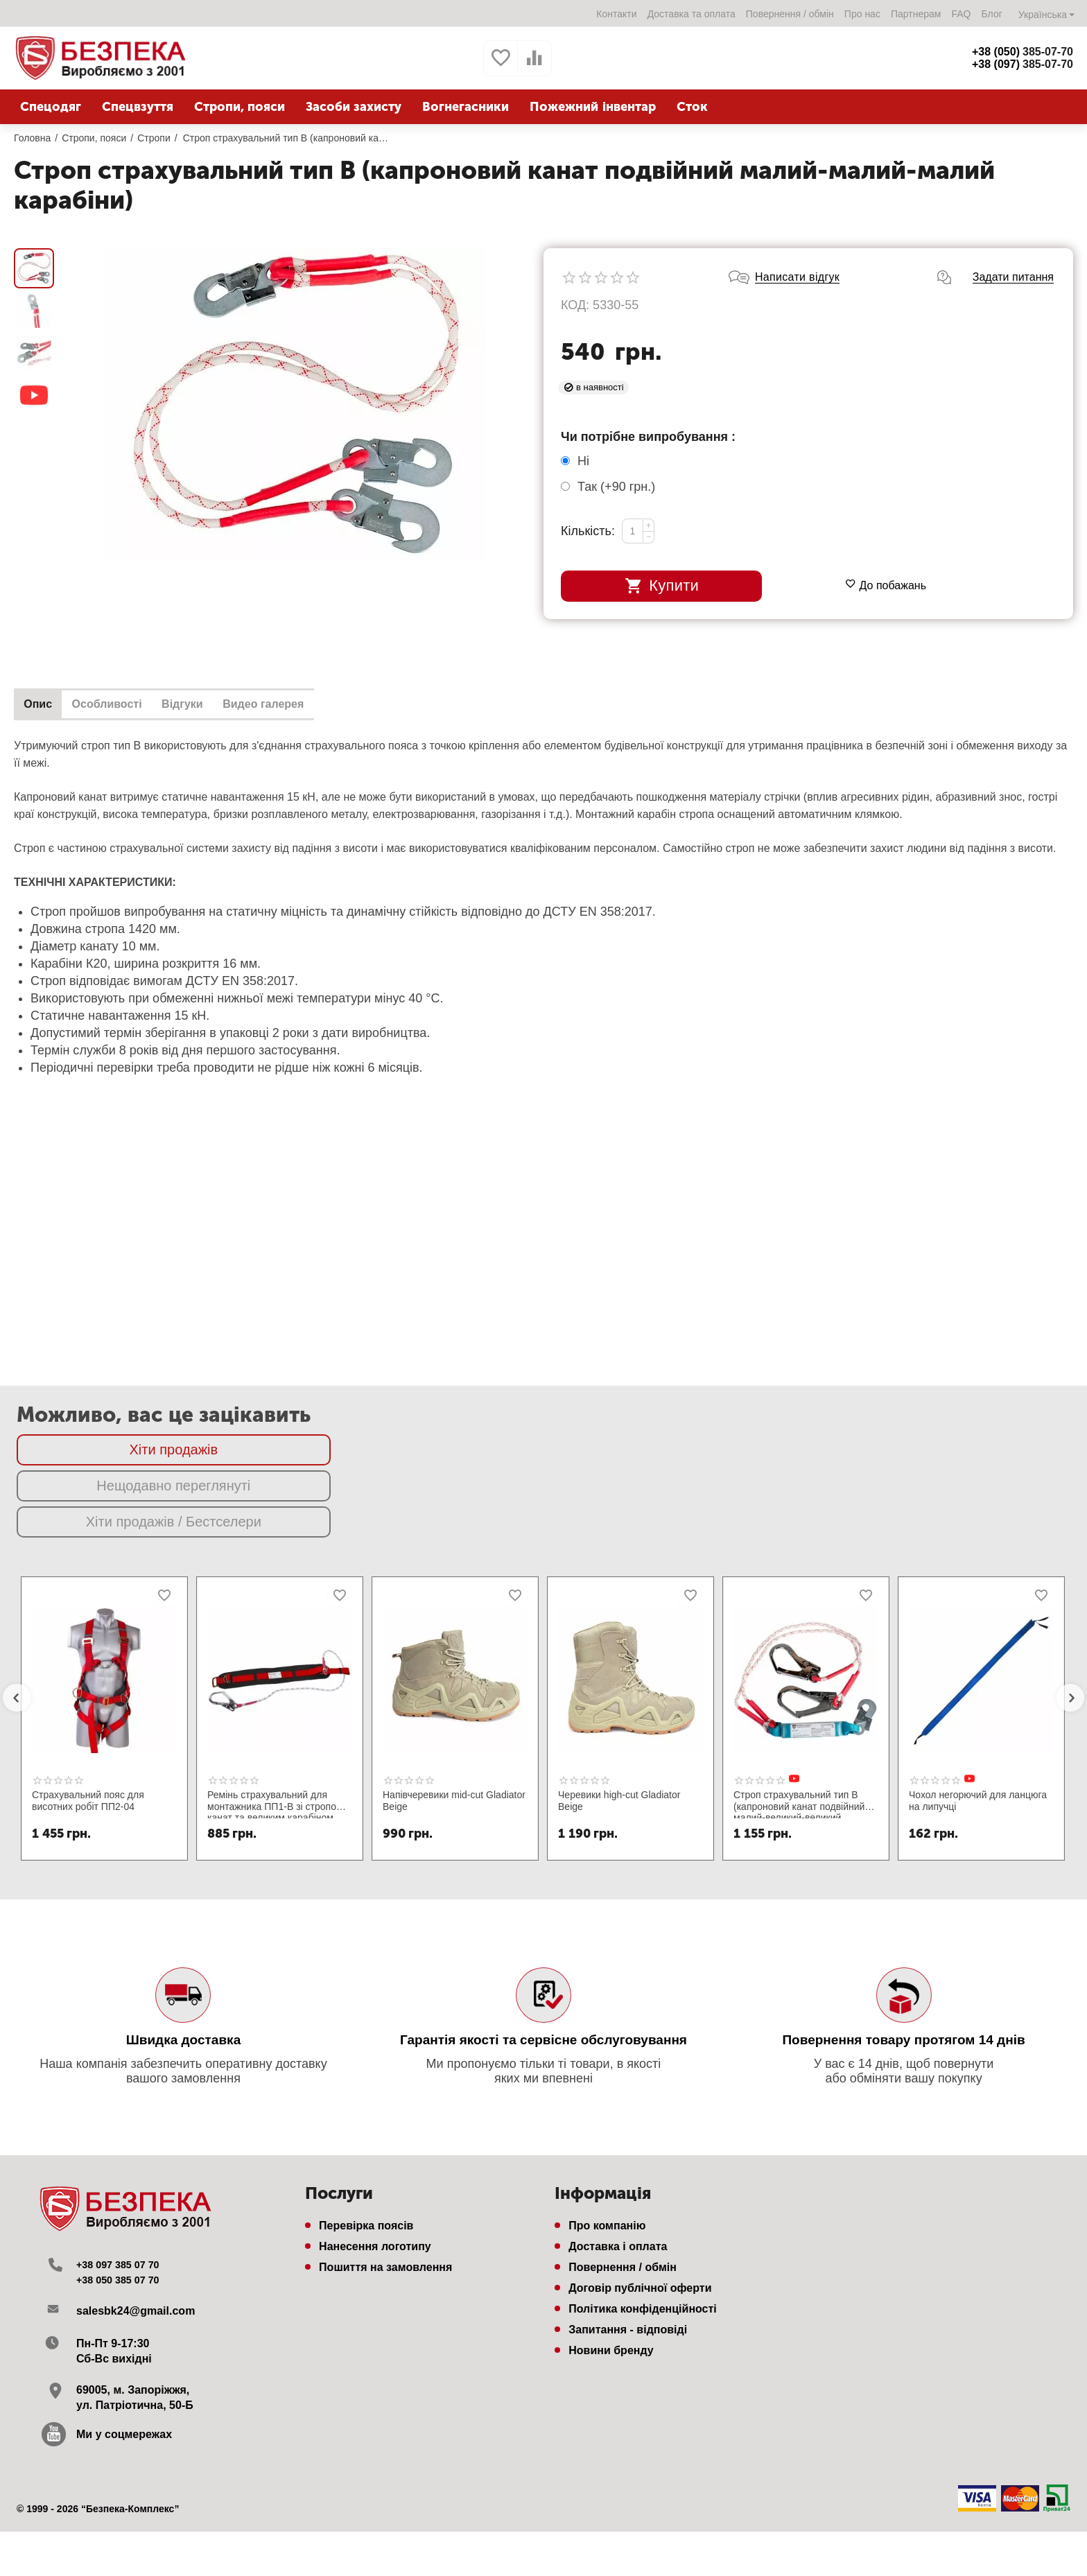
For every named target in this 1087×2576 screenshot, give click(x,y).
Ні (577, 450)
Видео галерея (291, 693)
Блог (991, 13)
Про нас (862, 13)
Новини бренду (611, 2268)
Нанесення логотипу (375, 2164)
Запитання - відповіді (627, 2247)
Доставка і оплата (617, 2164)
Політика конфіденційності (642, 2226)
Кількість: (588, 520)
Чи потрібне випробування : (648, 426)
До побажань (885, 533)
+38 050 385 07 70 (122, 2197)
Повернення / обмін (789, 13)
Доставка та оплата (691, 13)
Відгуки (202, 693)
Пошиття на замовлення (385, 2185)
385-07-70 (1022, 52)
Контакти (615, 13)
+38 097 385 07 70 (122, 2182)
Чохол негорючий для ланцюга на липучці (978, 1718)
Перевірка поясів (366, 2143)
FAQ (960, 13)
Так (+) (608, 475)
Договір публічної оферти (639, 2205)
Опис (42, 693)
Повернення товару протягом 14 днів (903, 1957)
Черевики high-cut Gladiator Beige (619, 1718)
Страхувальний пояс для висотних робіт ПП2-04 (88, 1718)
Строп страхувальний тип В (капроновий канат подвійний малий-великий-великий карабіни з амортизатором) (798, 1721)
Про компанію (606, 2143)
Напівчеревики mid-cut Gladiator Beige (454, 1718)
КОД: (575, 294)
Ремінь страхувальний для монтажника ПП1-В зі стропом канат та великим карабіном (275, 1721)
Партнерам (915, 13)
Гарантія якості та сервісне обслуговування (543, 1957)
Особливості (119, 693)
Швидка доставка (183, 1957)
